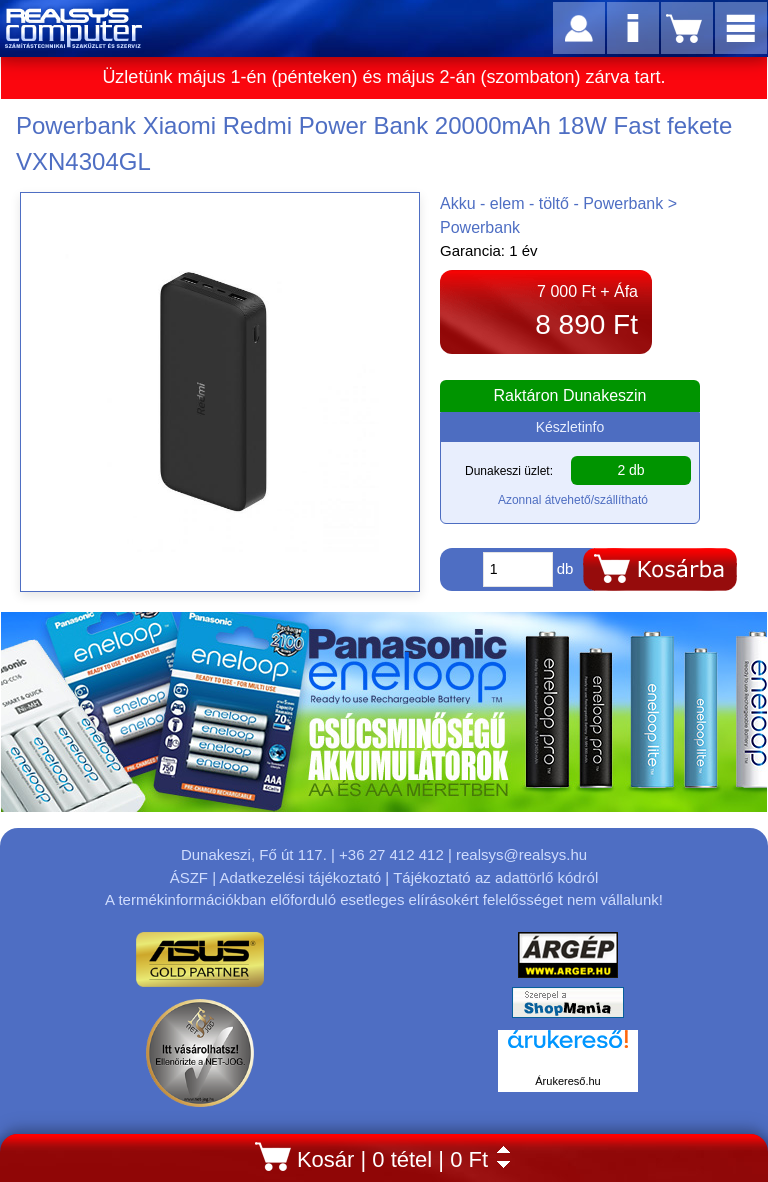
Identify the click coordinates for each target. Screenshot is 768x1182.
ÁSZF (189, 877)
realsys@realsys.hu (521, 854)
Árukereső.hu (567, 1081)
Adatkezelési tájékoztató (300, 877)
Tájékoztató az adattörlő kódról (495, 877)
